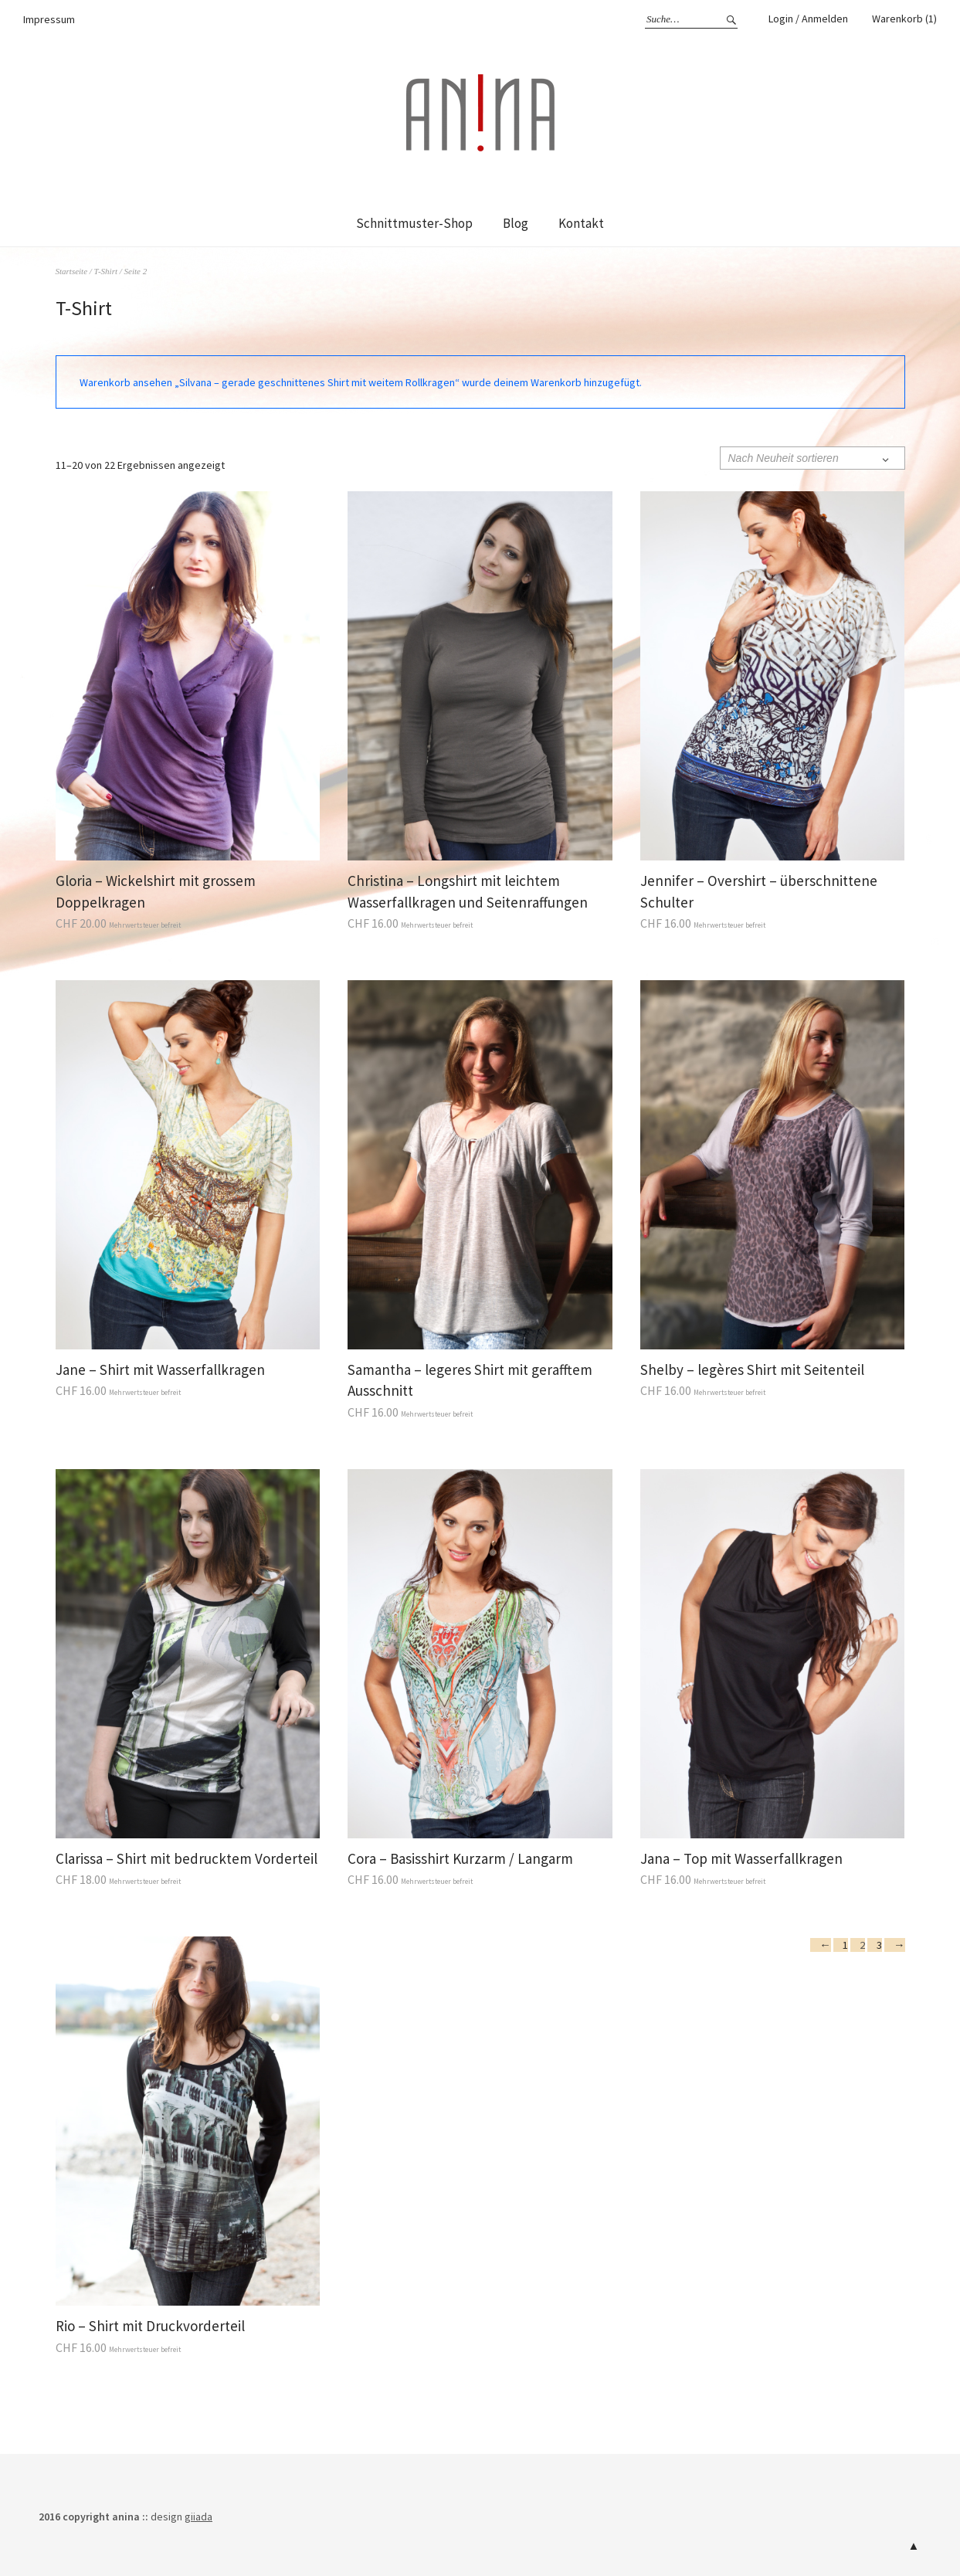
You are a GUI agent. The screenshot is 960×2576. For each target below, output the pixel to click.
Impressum (49, 19)
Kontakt (581, 223)
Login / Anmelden (808, 18)
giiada (198, 2516)
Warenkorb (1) (904, 18)
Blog (515, 223)
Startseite (72, 271)
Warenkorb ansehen (126, 382)
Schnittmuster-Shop (414, 223)
